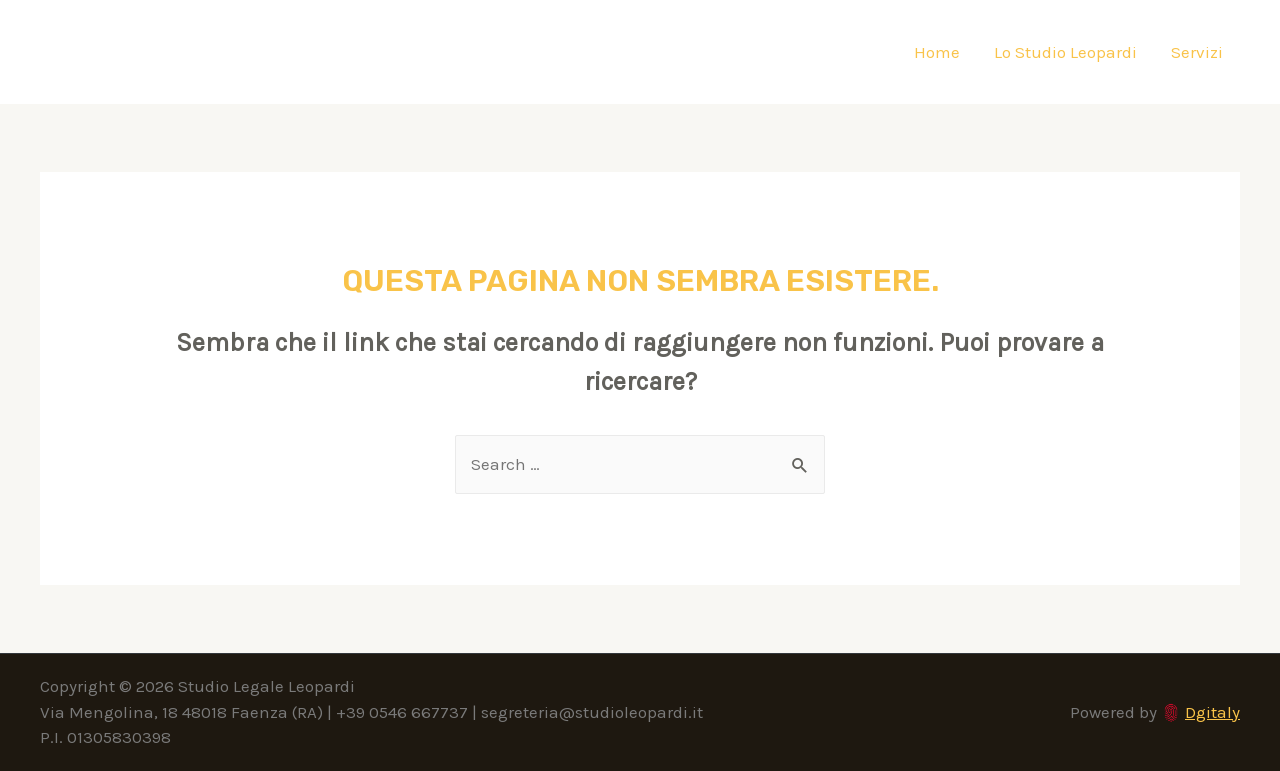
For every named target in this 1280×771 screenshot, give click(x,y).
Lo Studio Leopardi (1065, 52)
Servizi (1197, 52)
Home (937, 52)
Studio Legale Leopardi (238, 52)
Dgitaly (1212, 712)
